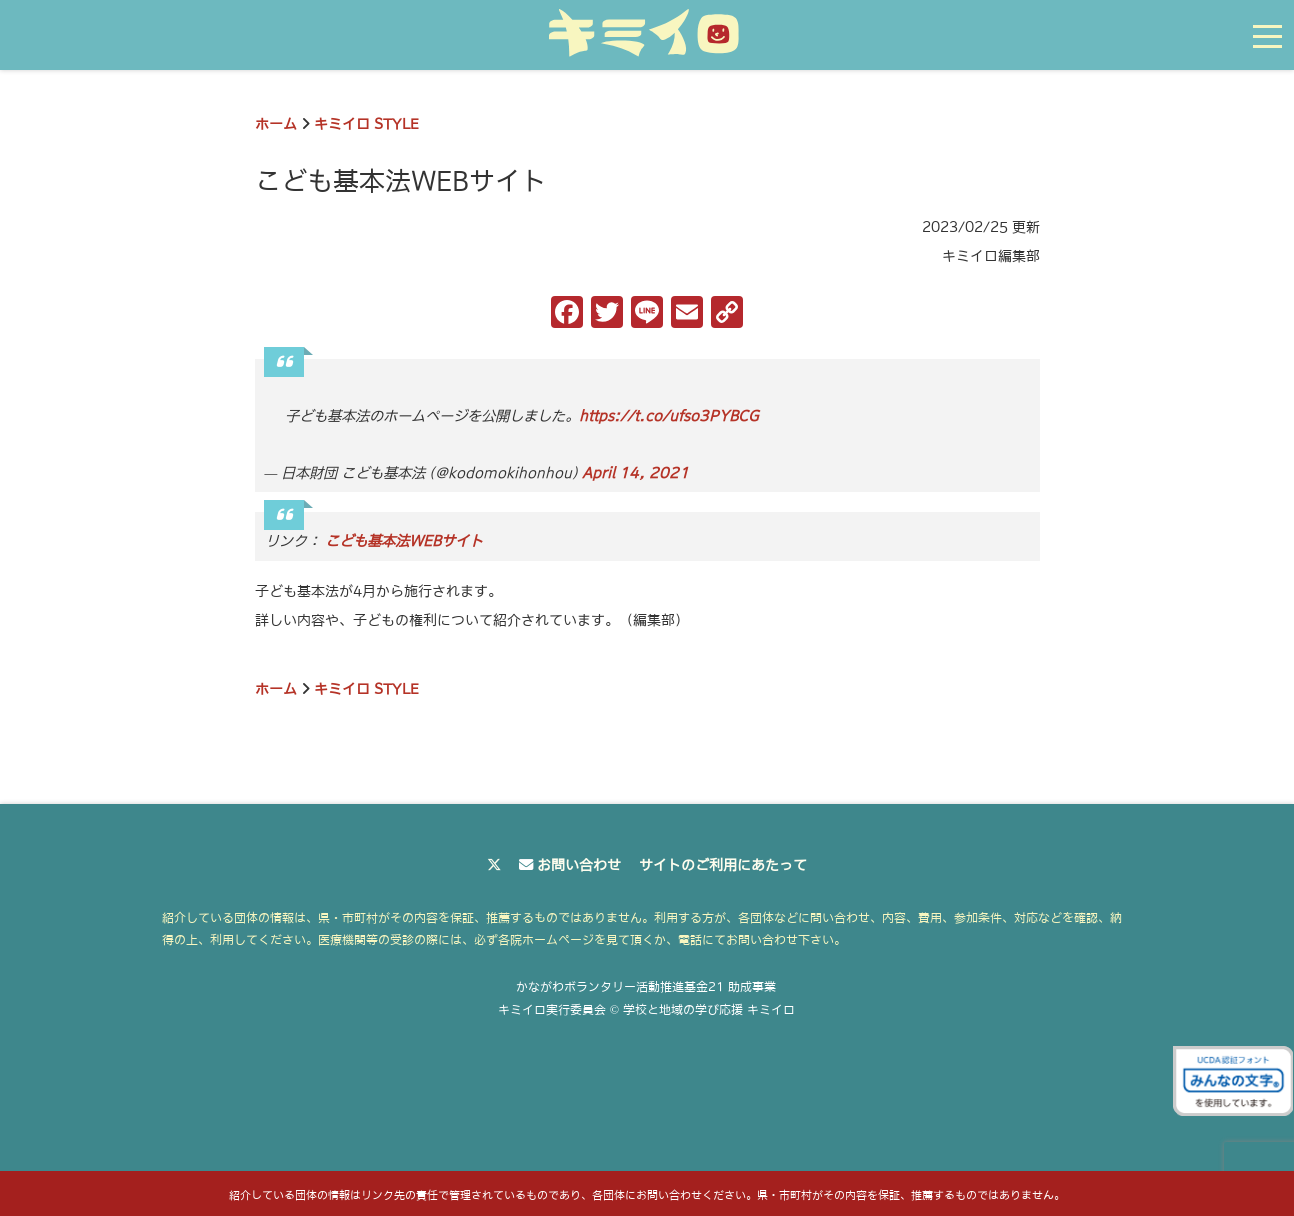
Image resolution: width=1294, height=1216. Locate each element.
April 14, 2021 (635, 473)
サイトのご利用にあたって (723, 865)
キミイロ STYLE (366, 124)
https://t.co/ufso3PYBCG (669, 416)
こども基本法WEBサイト (404, 541)
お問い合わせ (579, 865)
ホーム (276, 124)
